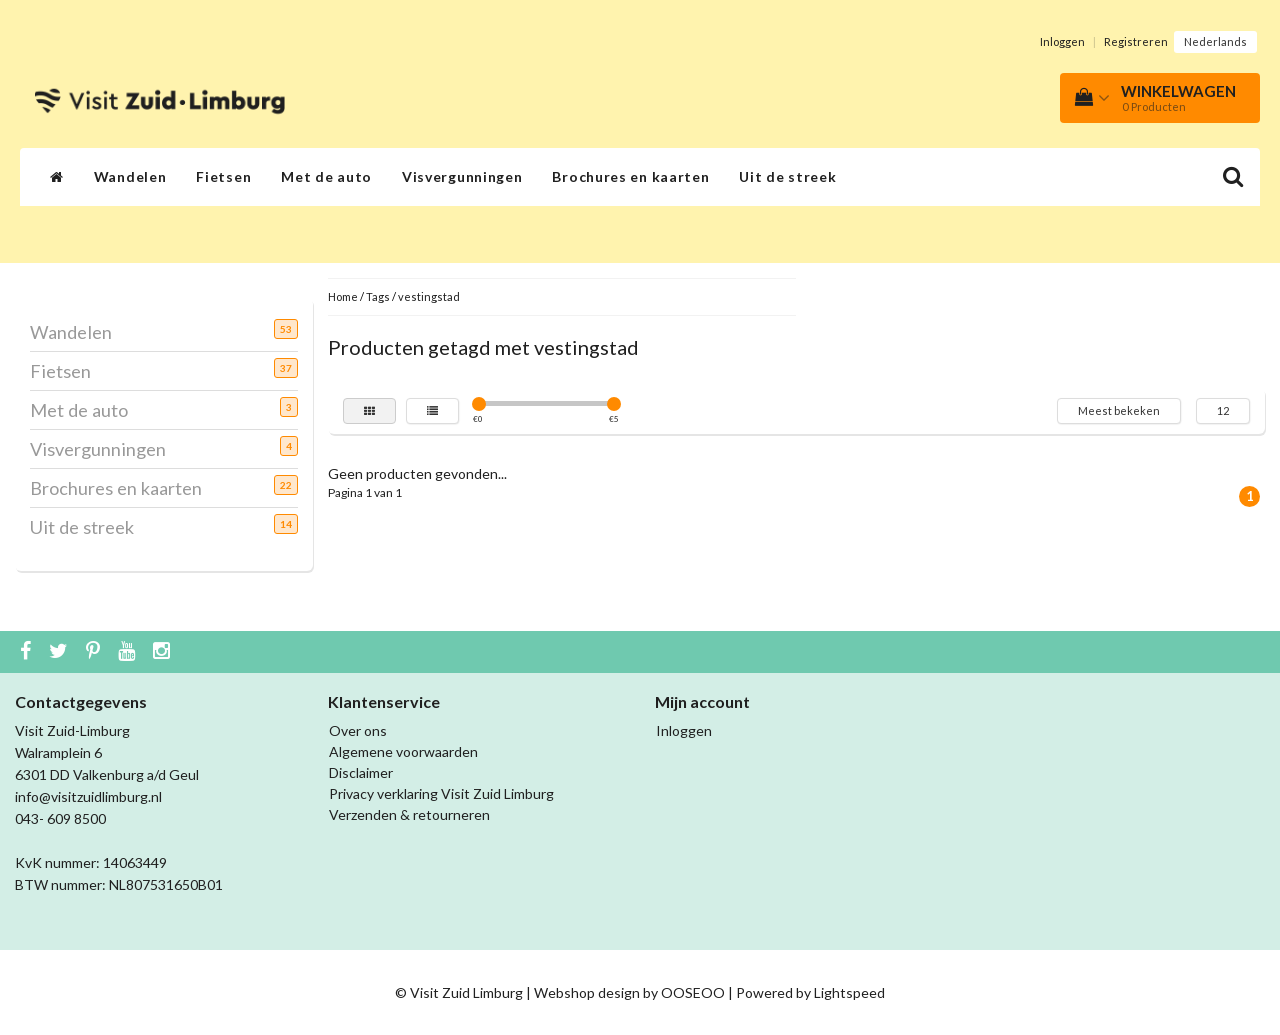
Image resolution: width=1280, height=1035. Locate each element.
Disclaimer (361, 772)
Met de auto (326, 176)
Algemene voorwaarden (403, 751)
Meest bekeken (1119, 410)
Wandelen (130, 176)
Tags (378, 296)
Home (343, 296)
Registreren (1136, 41)
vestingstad (429, 296)
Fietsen (223, 176)
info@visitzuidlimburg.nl (88, 796)
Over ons (358, 730)
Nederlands (1215, 41)
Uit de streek (787, 176)
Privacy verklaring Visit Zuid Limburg (441, 793)
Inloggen (1062, 41)
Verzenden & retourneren (409, 814)
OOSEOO (693, 992)
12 (1223, 410)
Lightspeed (849, 992)
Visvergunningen (462, 176)
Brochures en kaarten (630, 176)
